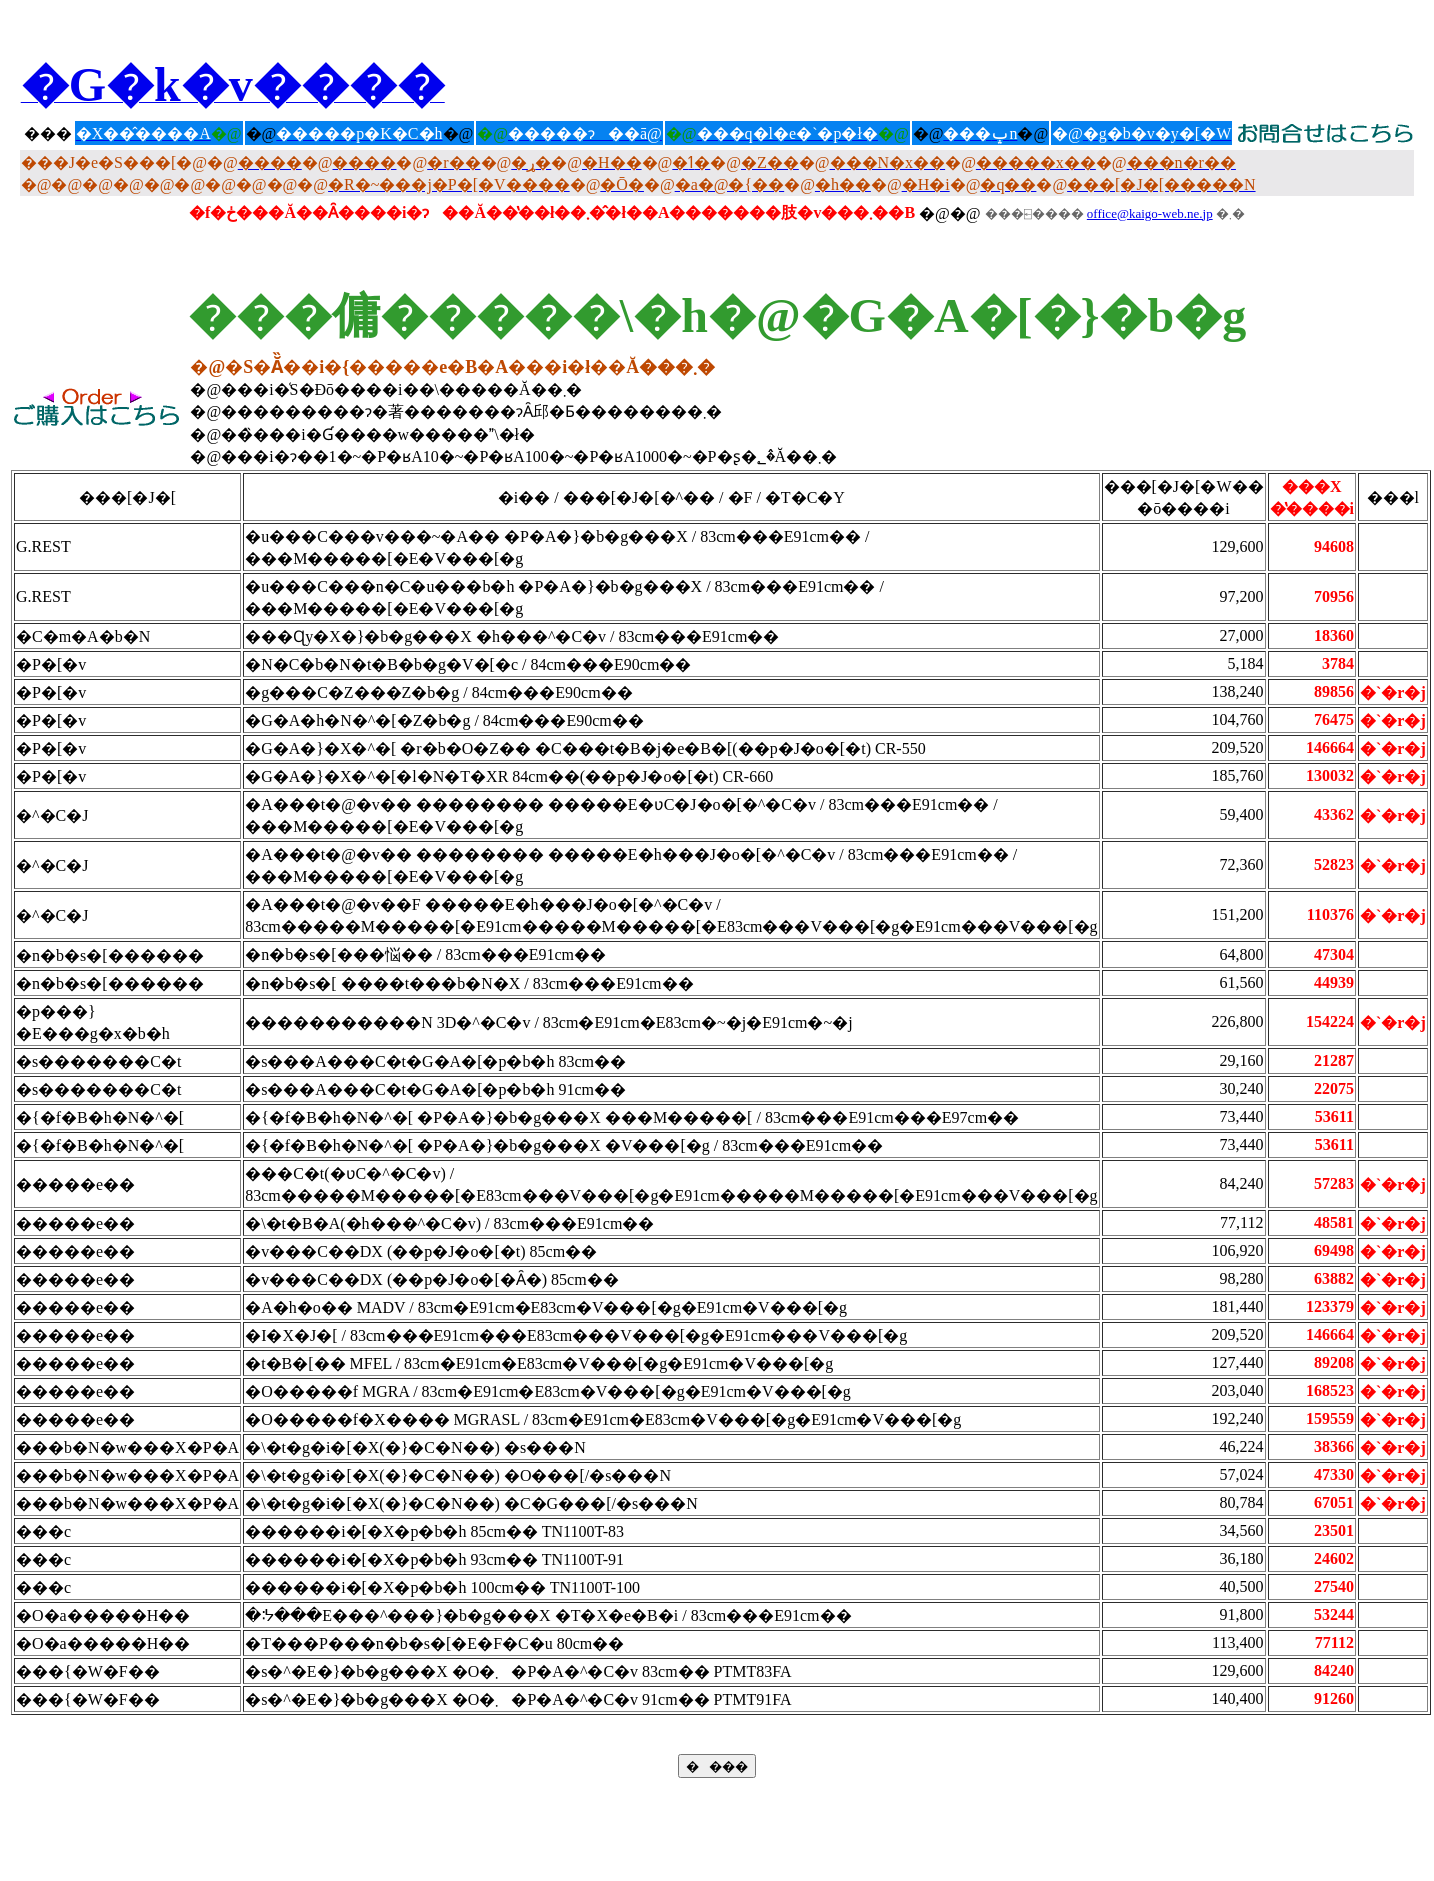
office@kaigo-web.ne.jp (1150, 213)
